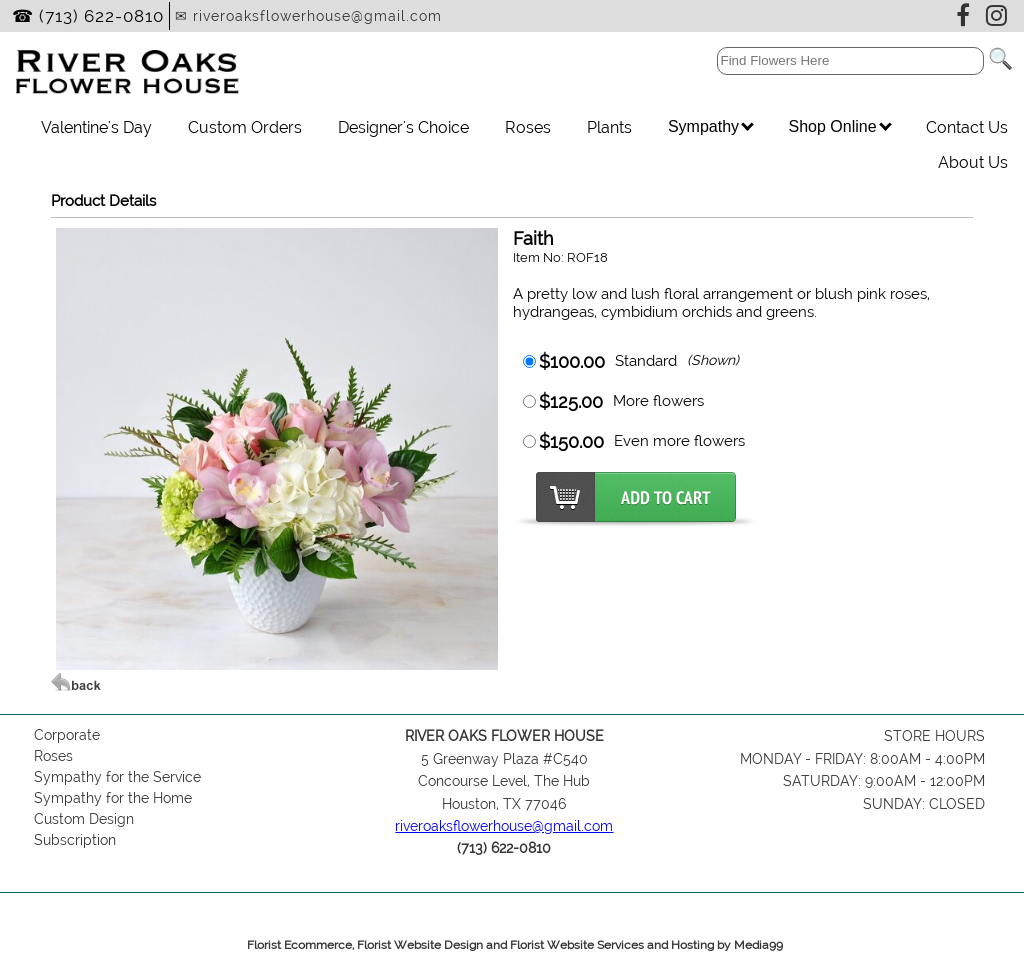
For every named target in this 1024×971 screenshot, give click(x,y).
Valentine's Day (96, 127)
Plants (609, 127)
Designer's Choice (403, 127)
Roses (528, 127)
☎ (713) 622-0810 (88, 16)
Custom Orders (245, 127)
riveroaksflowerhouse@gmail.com (504, 826)
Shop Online (839, 126)
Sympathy (711, 126)
